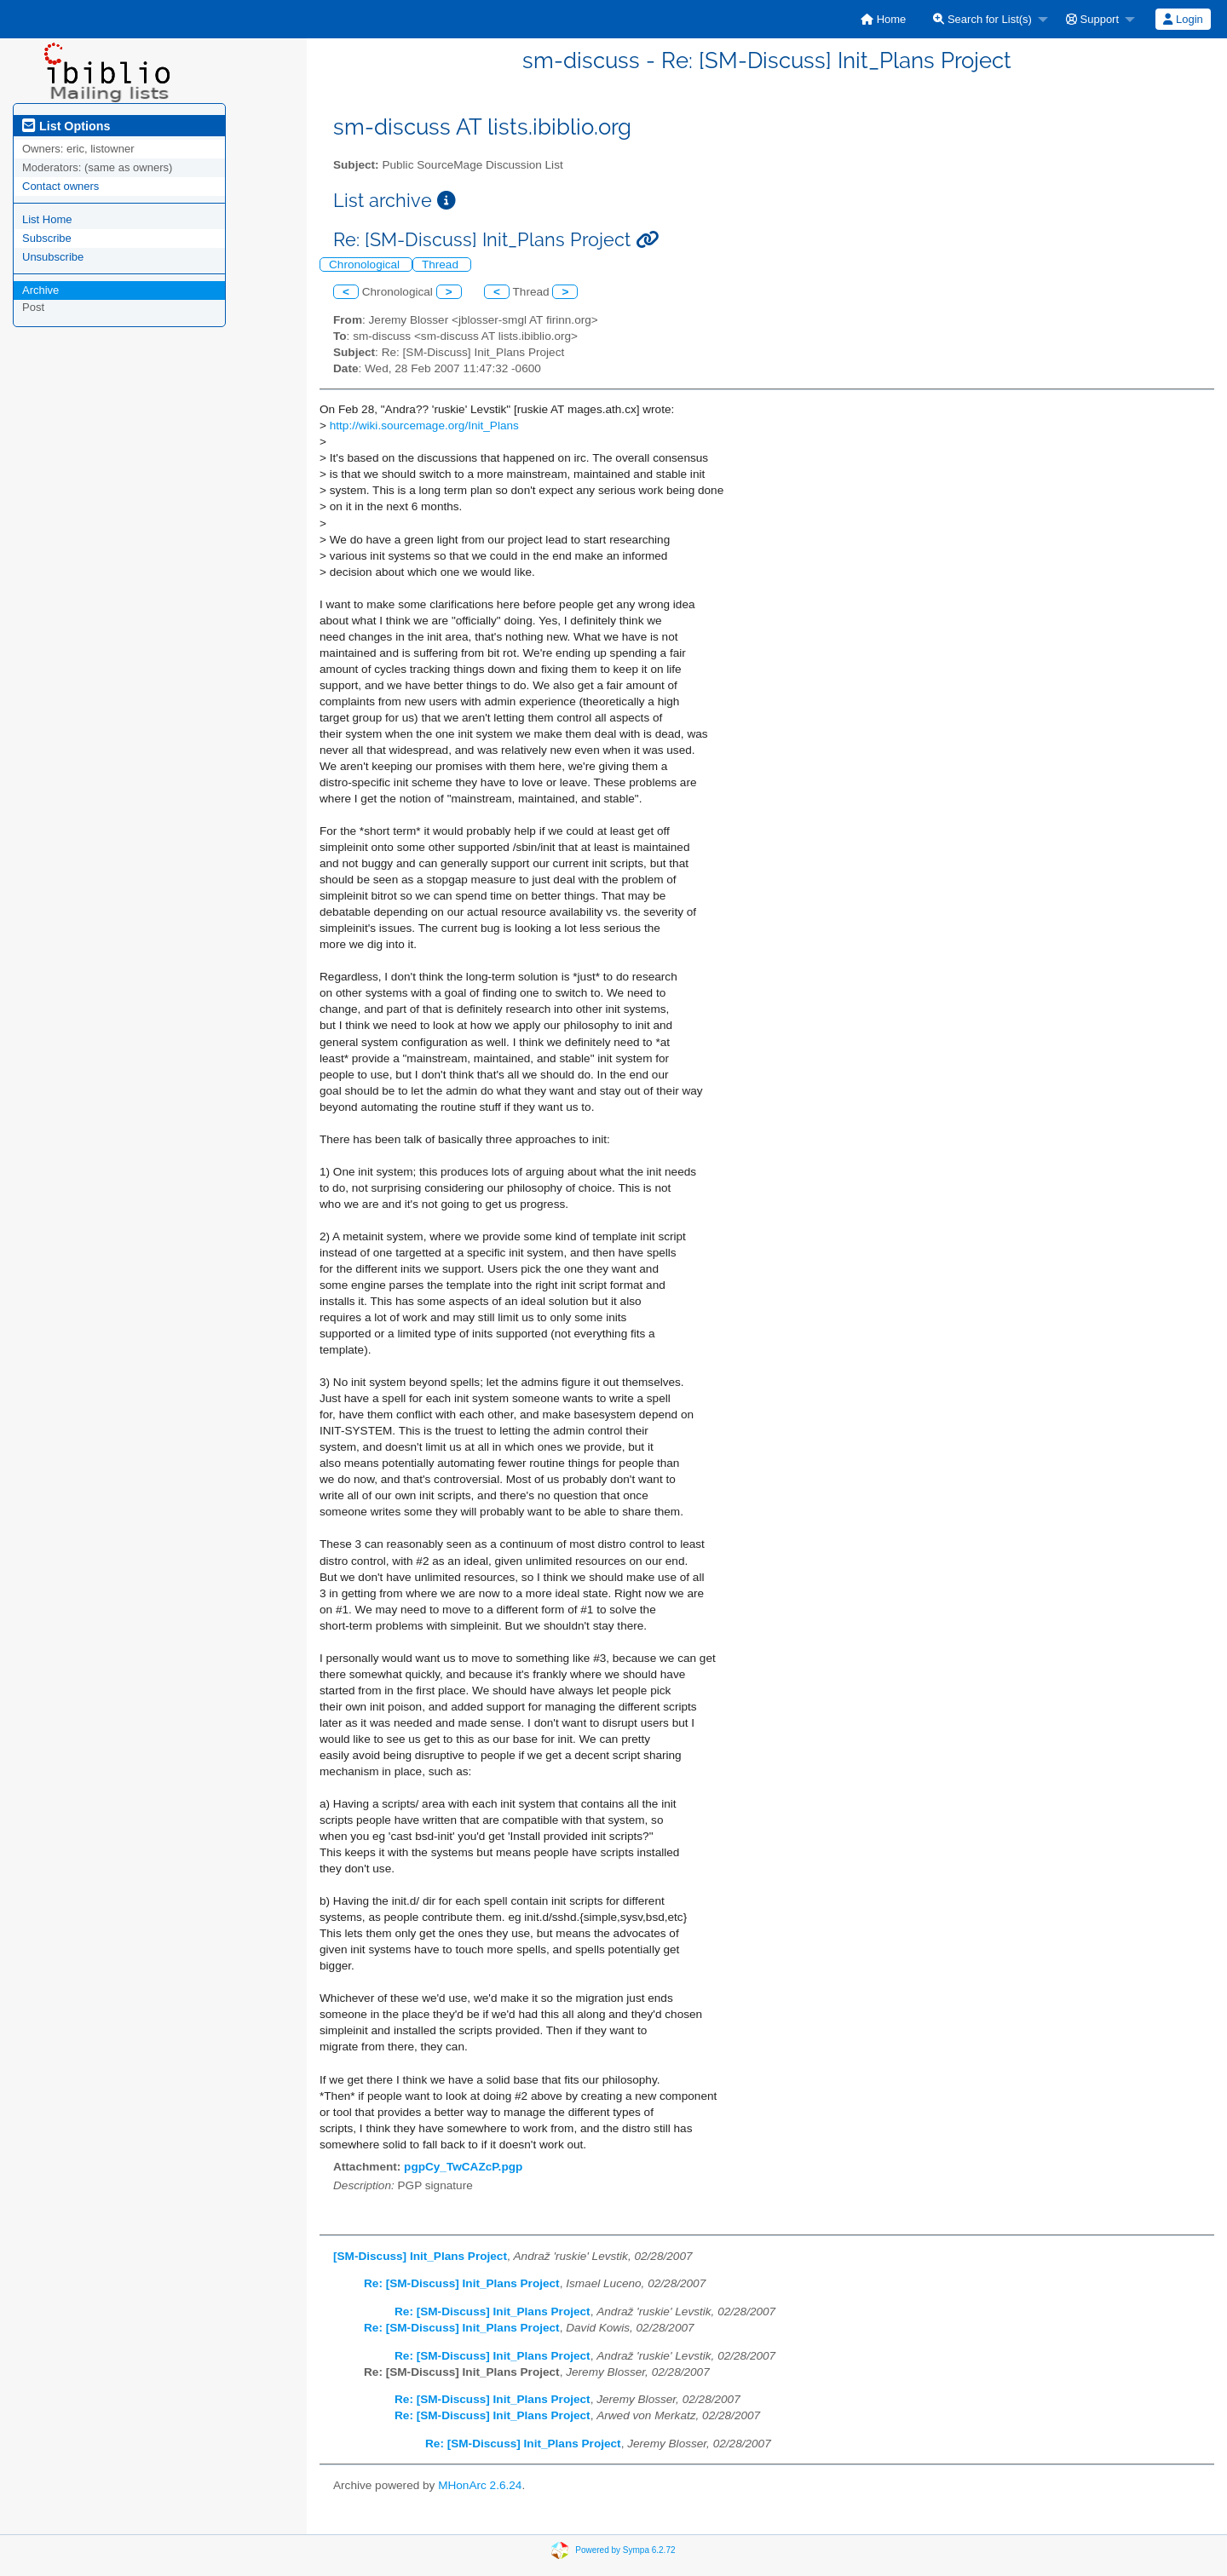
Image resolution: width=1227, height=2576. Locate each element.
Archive (40, 290)
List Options (66, 126)
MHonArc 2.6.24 (479, 2485)
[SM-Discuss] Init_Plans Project (420, 2256)
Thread (442, 264)
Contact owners (60, 186)
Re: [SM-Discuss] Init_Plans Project (462, 2283)
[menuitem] (883, 19)
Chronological (366, 264)
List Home (47, 219)
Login (1182, 19)
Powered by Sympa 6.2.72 (625, 2549)
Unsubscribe (53, 256)
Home (883, 19)
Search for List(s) (982, 19)
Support (1092, 19)
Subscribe (47, 238)
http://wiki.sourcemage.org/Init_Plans (424, 425)
